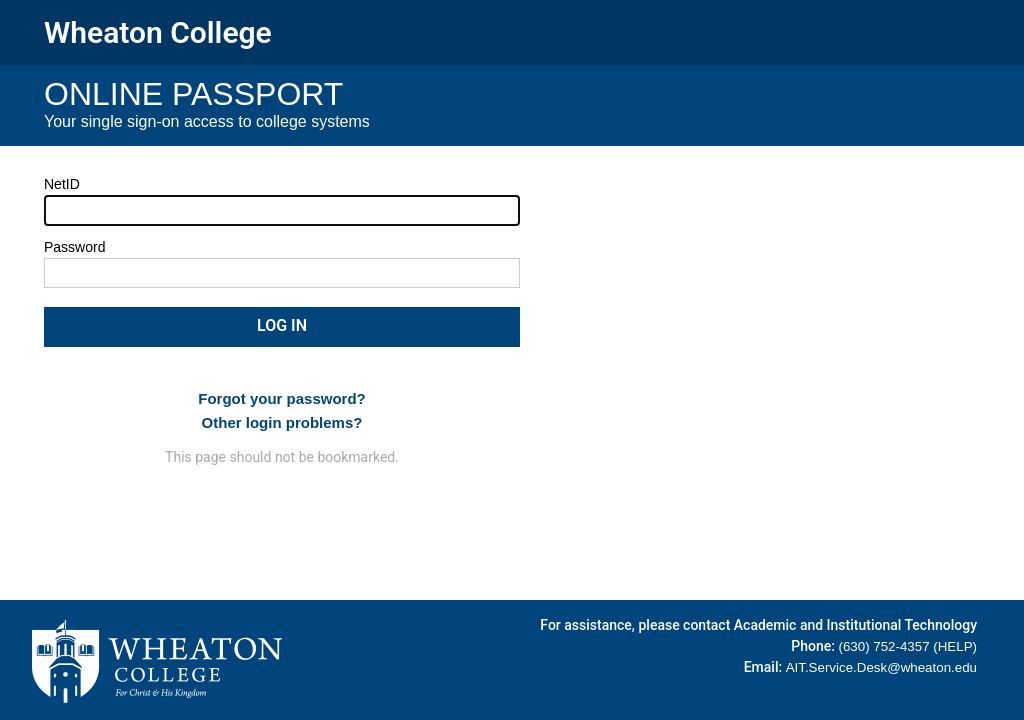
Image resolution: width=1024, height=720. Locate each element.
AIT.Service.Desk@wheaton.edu (881, 667)
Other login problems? (282, 422)
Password (74, 247)
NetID (62, 184)
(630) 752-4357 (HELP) (907, 646)
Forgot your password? (282, 398)
